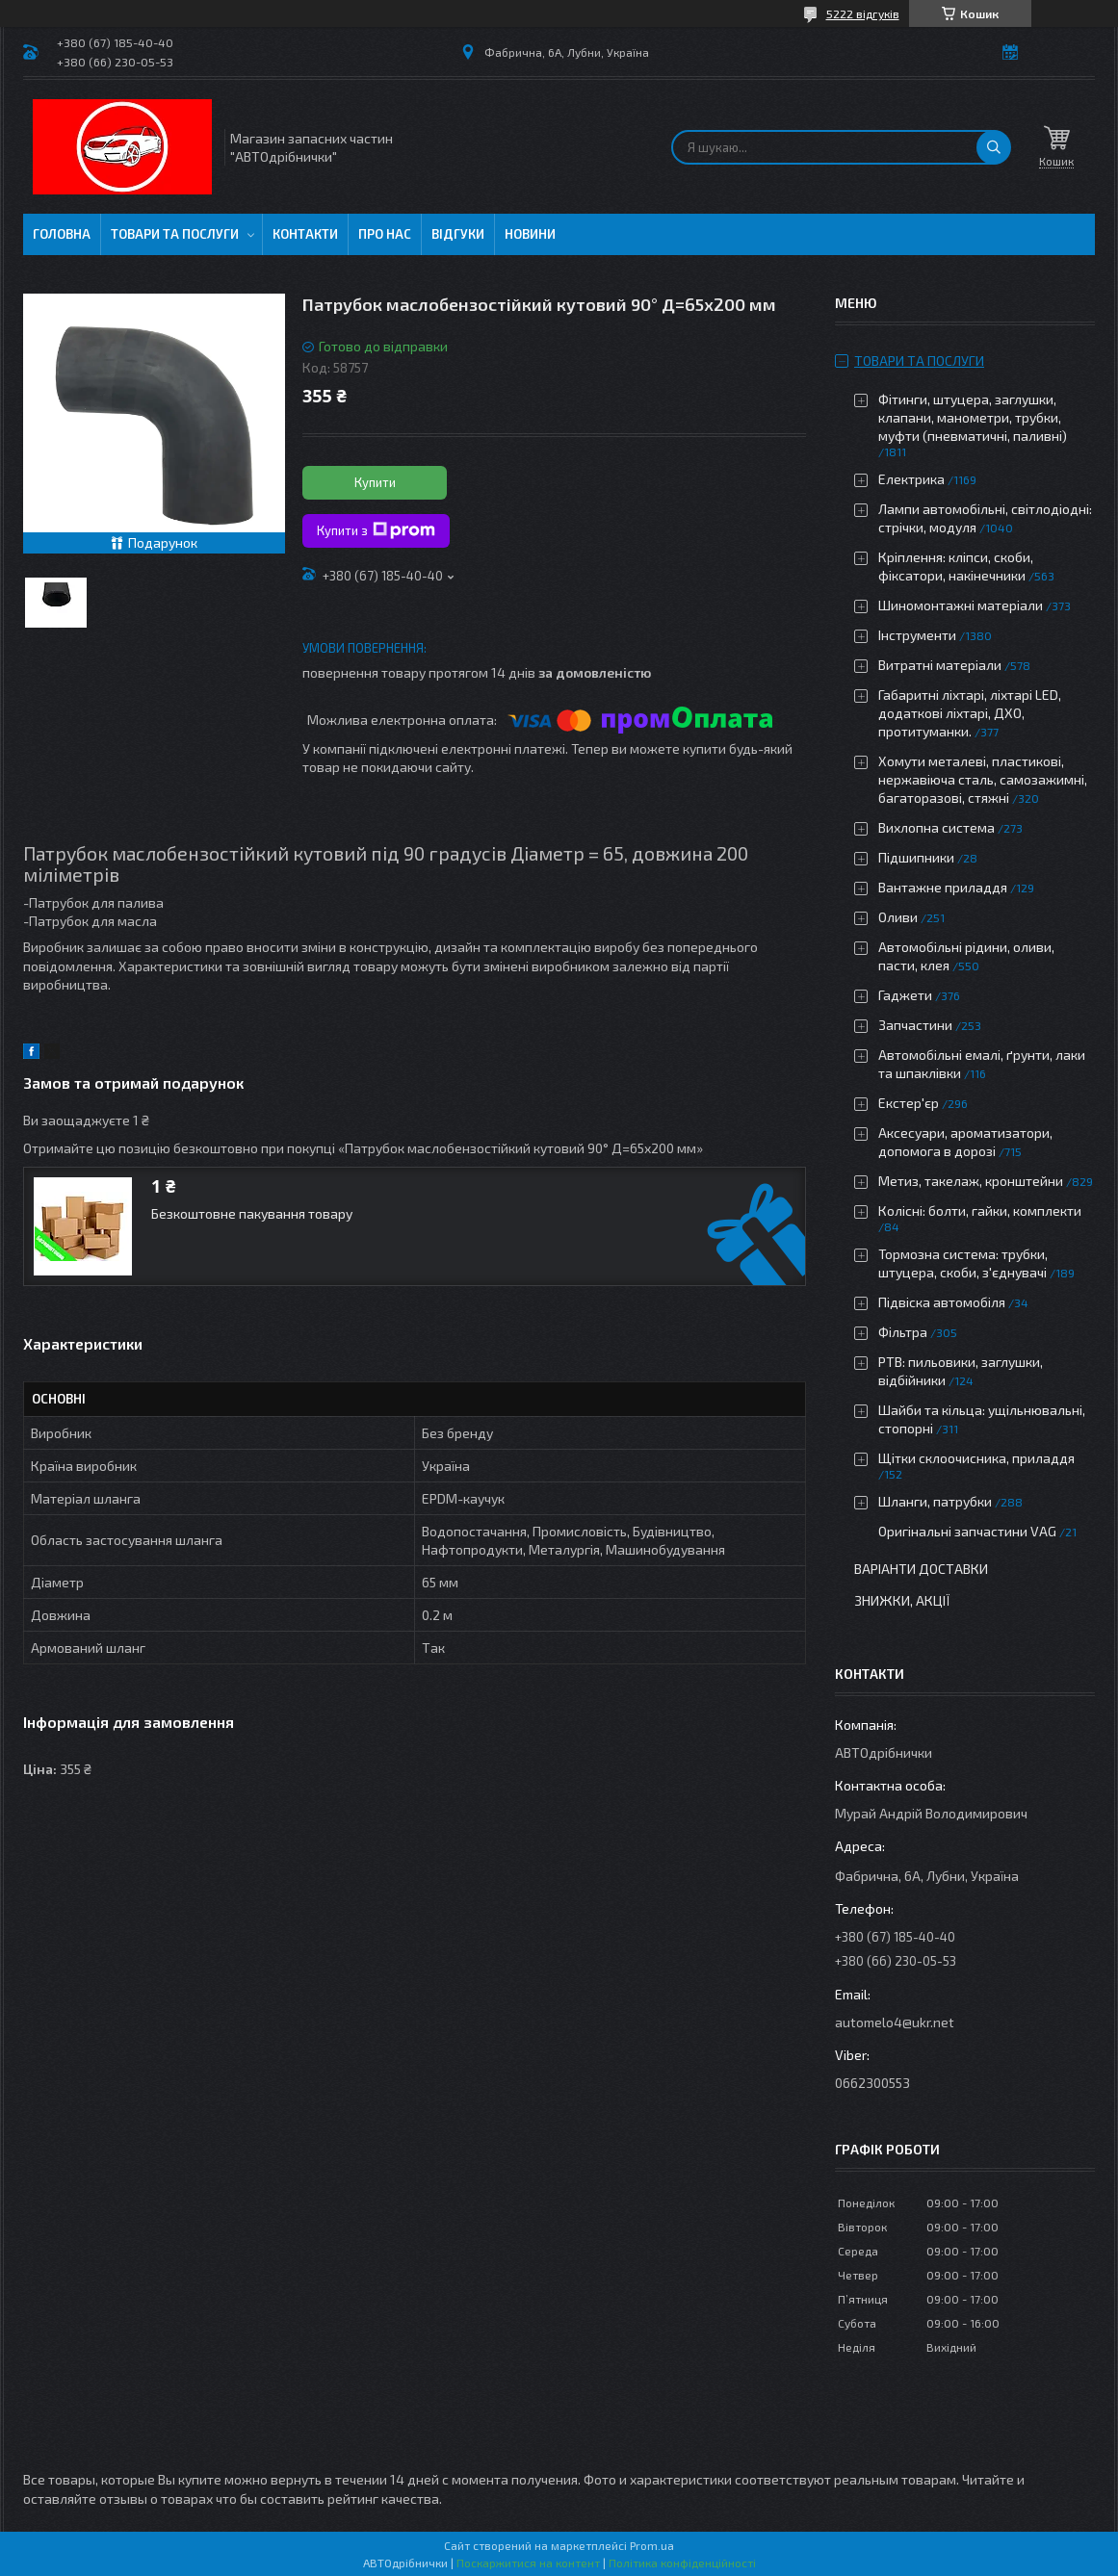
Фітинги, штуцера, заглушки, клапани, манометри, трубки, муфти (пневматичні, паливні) (972, 417)
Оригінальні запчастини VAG (967, 1531)
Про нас (384, 234)
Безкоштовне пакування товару (251, 1213)
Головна (62, 234)
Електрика (911, 479)
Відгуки (457, 234)
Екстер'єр (908, 1103)
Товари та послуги (175, 234)
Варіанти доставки (921, 1568)
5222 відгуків (862, 13)
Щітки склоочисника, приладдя (976, 1458)
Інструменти (917, 635)
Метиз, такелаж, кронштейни (970, 1180)
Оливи (898, 917)
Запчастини (915, 1025)
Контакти (305, 234)
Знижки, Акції (902, 1600)
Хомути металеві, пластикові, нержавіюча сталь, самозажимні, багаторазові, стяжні (982, 779)
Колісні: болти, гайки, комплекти (979, 1210)
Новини (530, 234)
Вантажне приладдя (942, 887)
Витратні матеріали (939, 665)
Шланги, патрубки (935, 1501)
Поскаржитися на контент (528, 2562)
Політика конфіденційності (682, 2562)
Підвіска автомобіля (941, 1302)
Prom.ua (652, 2545)
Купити (375, 482)
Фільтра (902, 1332)
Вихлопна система (936, 827)
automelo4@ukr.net (894, 2022)
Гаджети (905, 995)
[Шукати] (993, 147)
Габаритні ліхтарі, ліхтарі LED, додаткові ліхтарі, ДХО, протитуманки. (969, 712)
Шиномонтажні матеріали (960, 605)
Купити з (376, 530)
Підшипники (916, 857)
